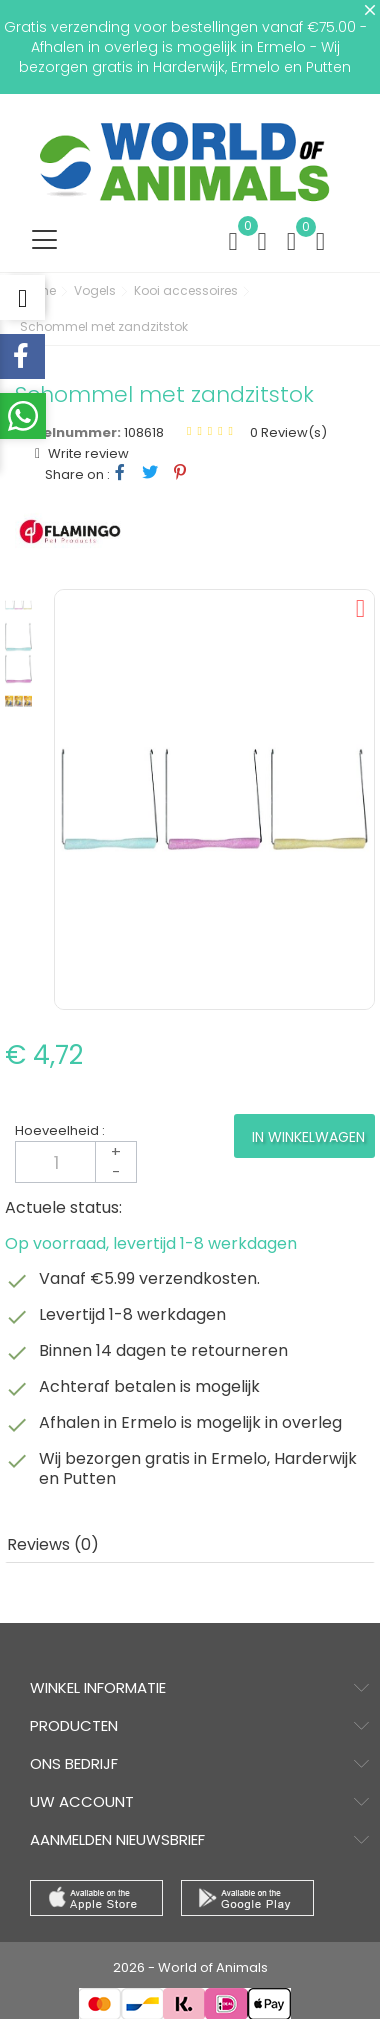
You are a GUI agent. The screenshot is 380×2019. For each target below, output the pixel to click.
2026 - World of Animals (190, 1967)
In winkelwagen (308, 1137)
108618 (144, 432)
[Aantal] (76, 1162)
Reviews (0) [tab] (53, 1544)
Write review (87, 453)
